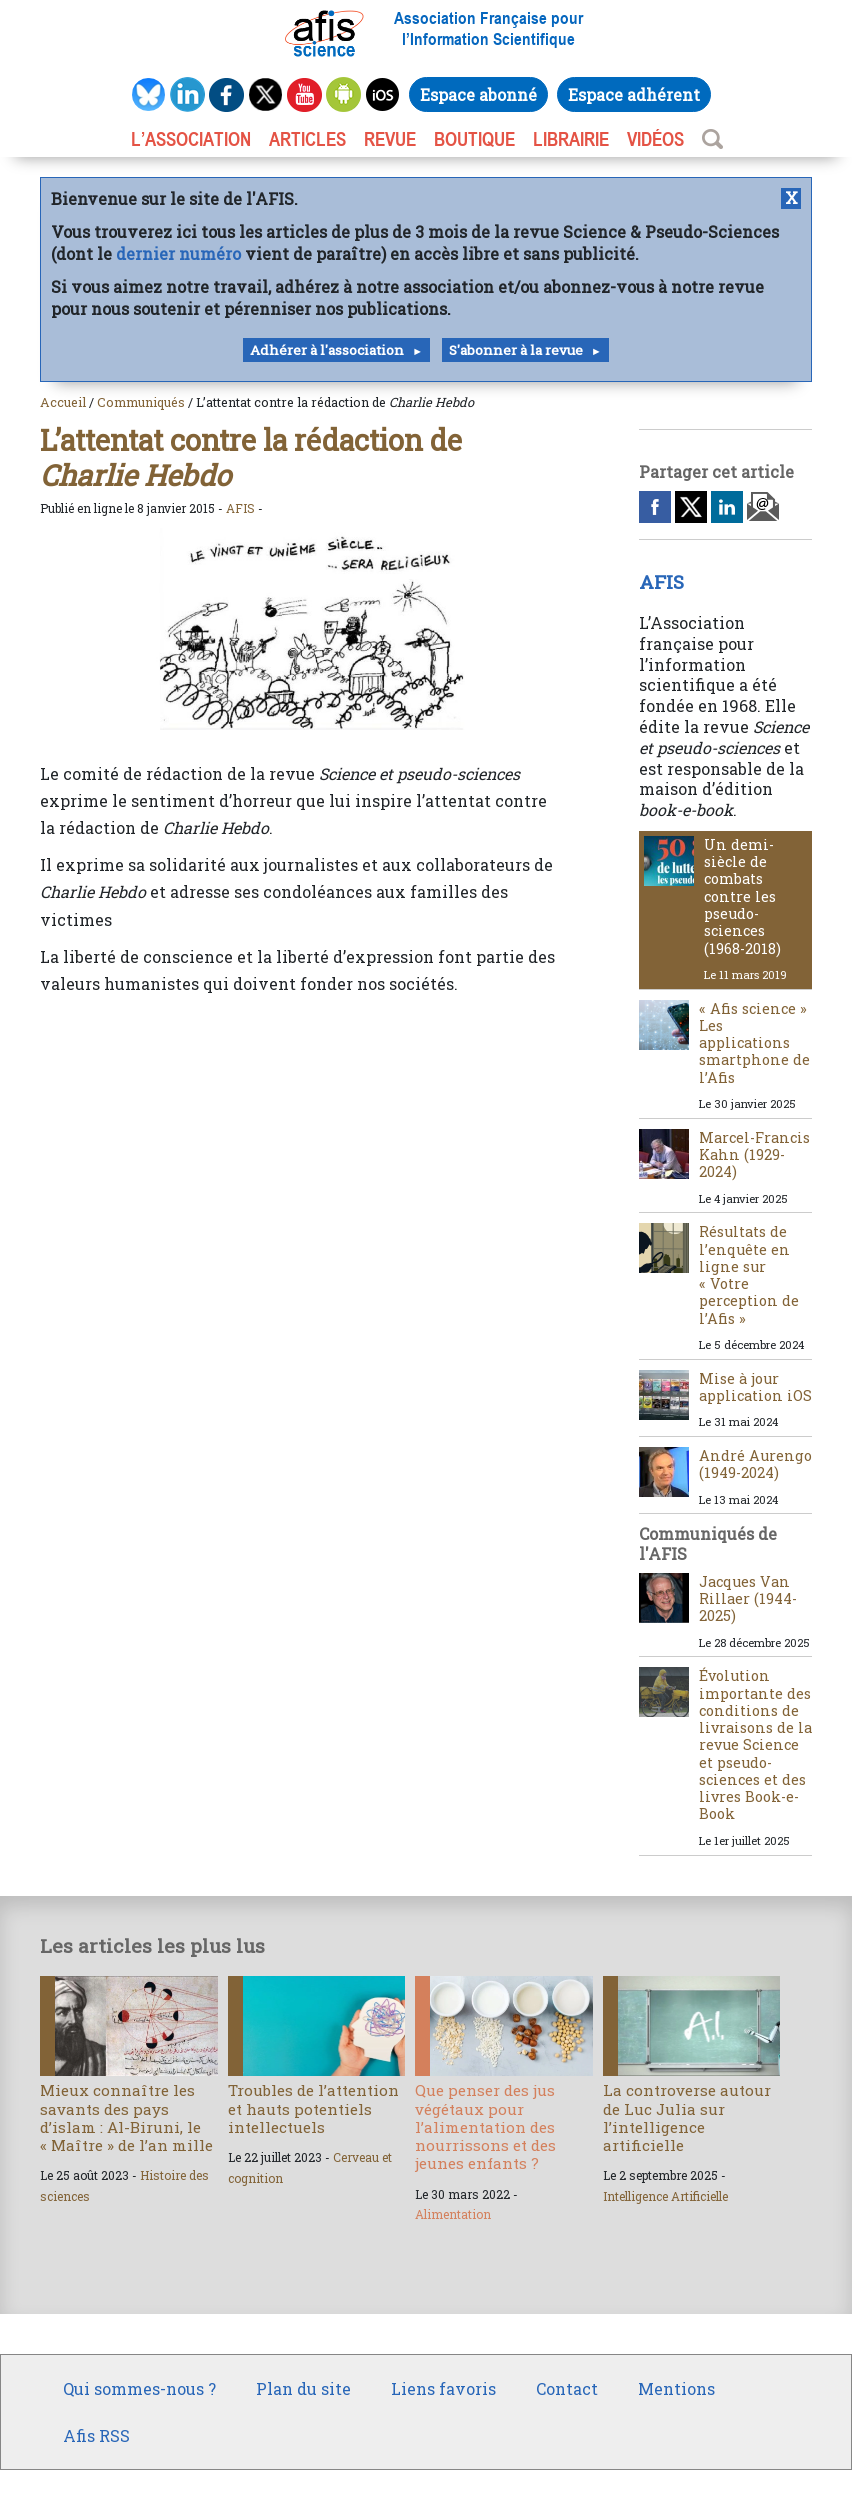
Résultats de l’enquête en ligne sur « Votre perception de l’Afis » (749, 1274)
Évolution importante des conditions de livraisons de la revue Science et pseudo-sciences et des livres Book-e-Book (755, 1744)
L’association (191, 139)
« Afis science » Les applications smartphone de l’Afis (754, 1043)
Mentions (676, 2388)
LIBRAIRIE (571, 139)
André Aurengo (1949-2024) (755, 1464)
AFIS (240, 508)
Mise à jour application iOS (755, 1387)
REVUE (390, 139)
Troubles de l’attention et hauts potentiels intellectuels (313, 2108)
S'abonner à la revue (516, 350)
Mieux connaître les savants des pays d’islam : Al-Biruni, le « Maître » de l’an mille (126, 2117)
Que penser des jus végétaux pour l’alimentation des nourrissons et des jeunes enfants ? (485, 2126)
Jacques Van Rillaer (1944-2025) (748, 1599)
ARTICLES (307, 139)
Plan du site (303, 2388)
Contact (567, 2388)
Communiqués (141, 402)
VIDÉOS (655, 139)
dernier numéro (178, 253)
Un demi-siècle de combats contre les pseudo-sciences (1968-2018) (742, 896)
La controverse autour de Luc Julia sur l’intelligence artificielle (687, 2117)
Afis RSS (96, 2435)
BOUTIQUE (474, 139)
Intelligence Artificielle (665, 2196)
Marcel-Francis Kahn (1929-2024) (754, 1155)
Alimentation (453, 2214)
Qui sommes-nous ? (139, 2388)
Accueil (63, 402)
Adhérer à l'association (327, 350)
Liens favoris (443, 2388)
